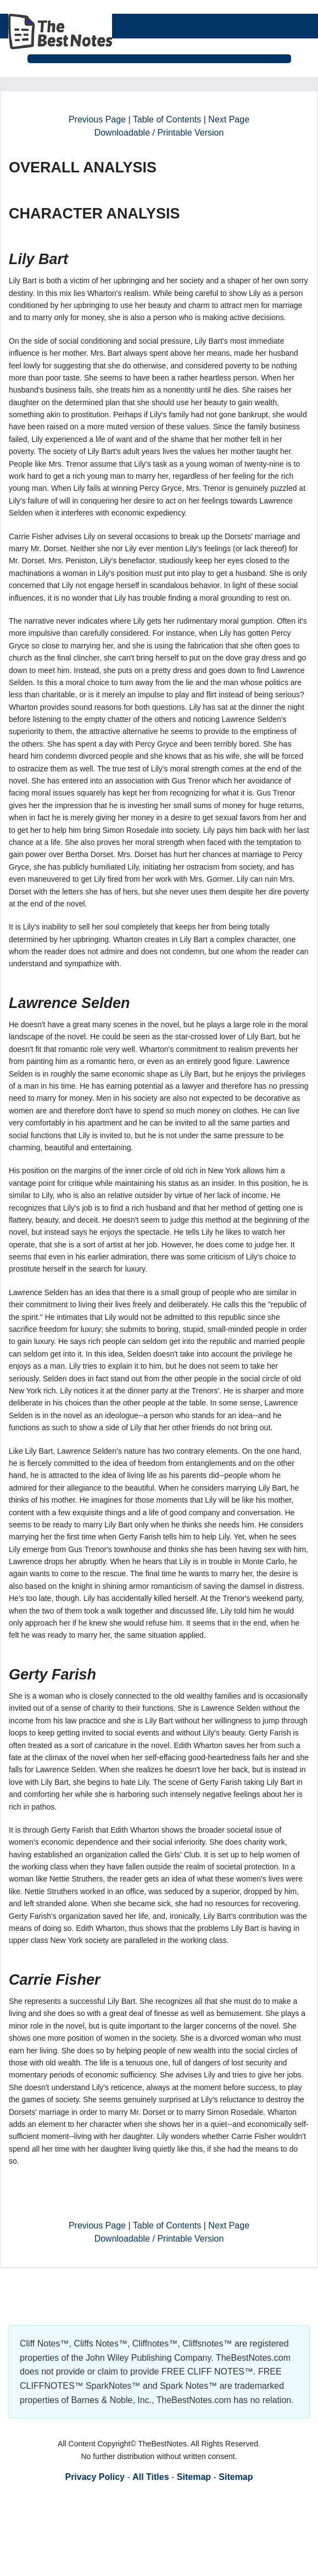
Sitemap (194, 2477)
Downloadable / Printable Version (159, 132)
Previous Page (97, 119)
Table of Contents (167, 119)
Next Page (228, 119)
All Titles (150, 2477)
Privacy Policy (95, 2477)
